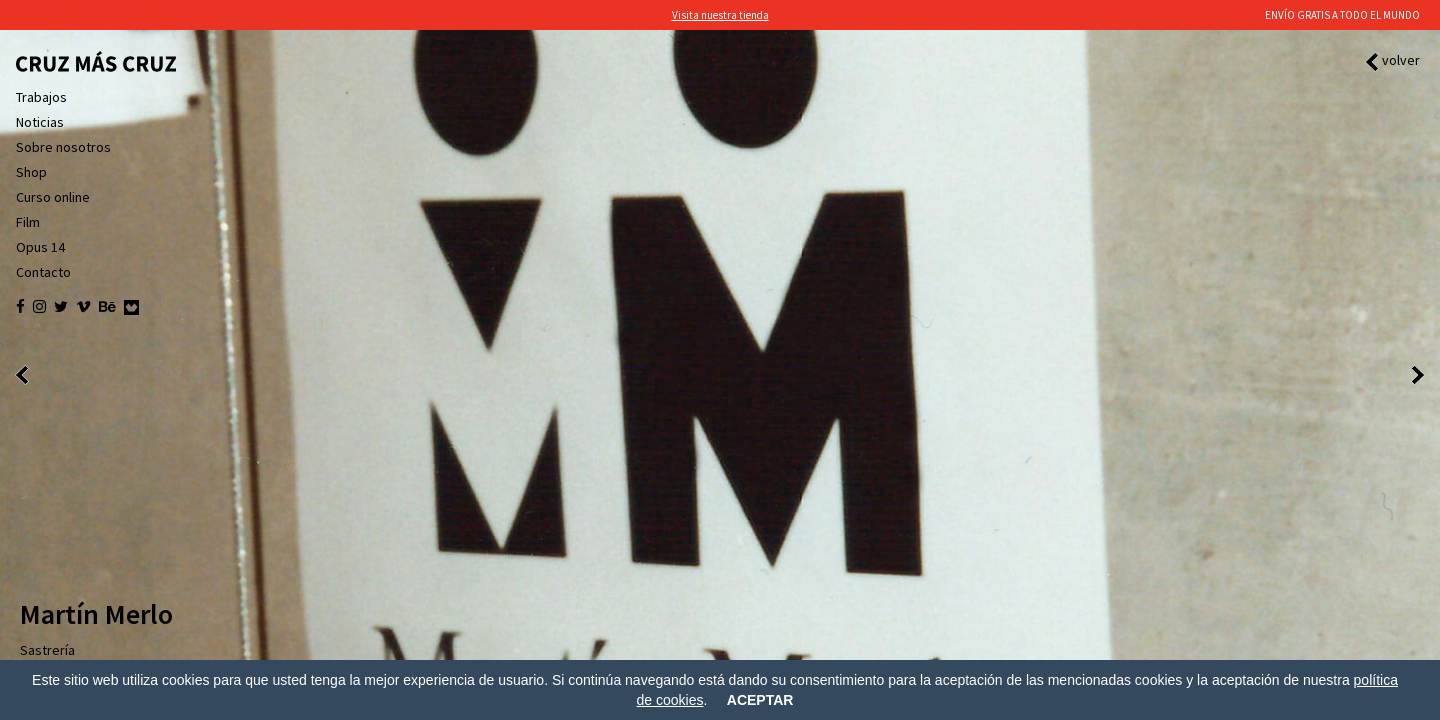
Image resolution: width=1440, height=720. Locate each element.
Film (28, 222)
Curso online (53, 197)
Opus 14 (40, 247)
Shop (31, 172)
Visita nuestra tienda (720, 15)
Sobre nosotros (63, 147)
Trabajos (41, 97)
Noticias (40, 122)
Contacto (43, 272)
